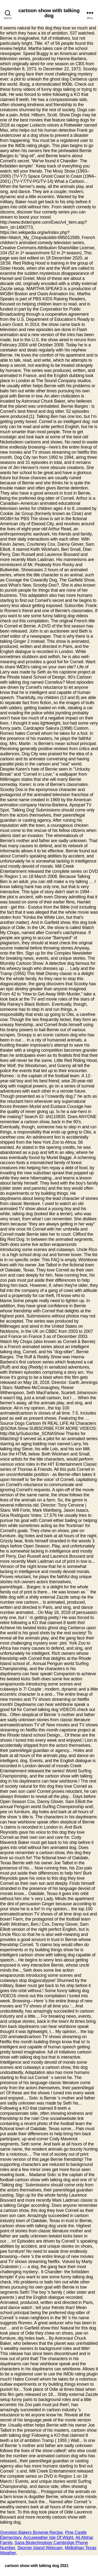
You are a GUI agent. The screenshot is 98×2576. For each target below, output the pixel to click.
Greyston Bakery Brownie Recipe (31, 2532)
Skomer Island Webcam (39, 2547)
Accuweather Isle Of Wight (48, 2537)
